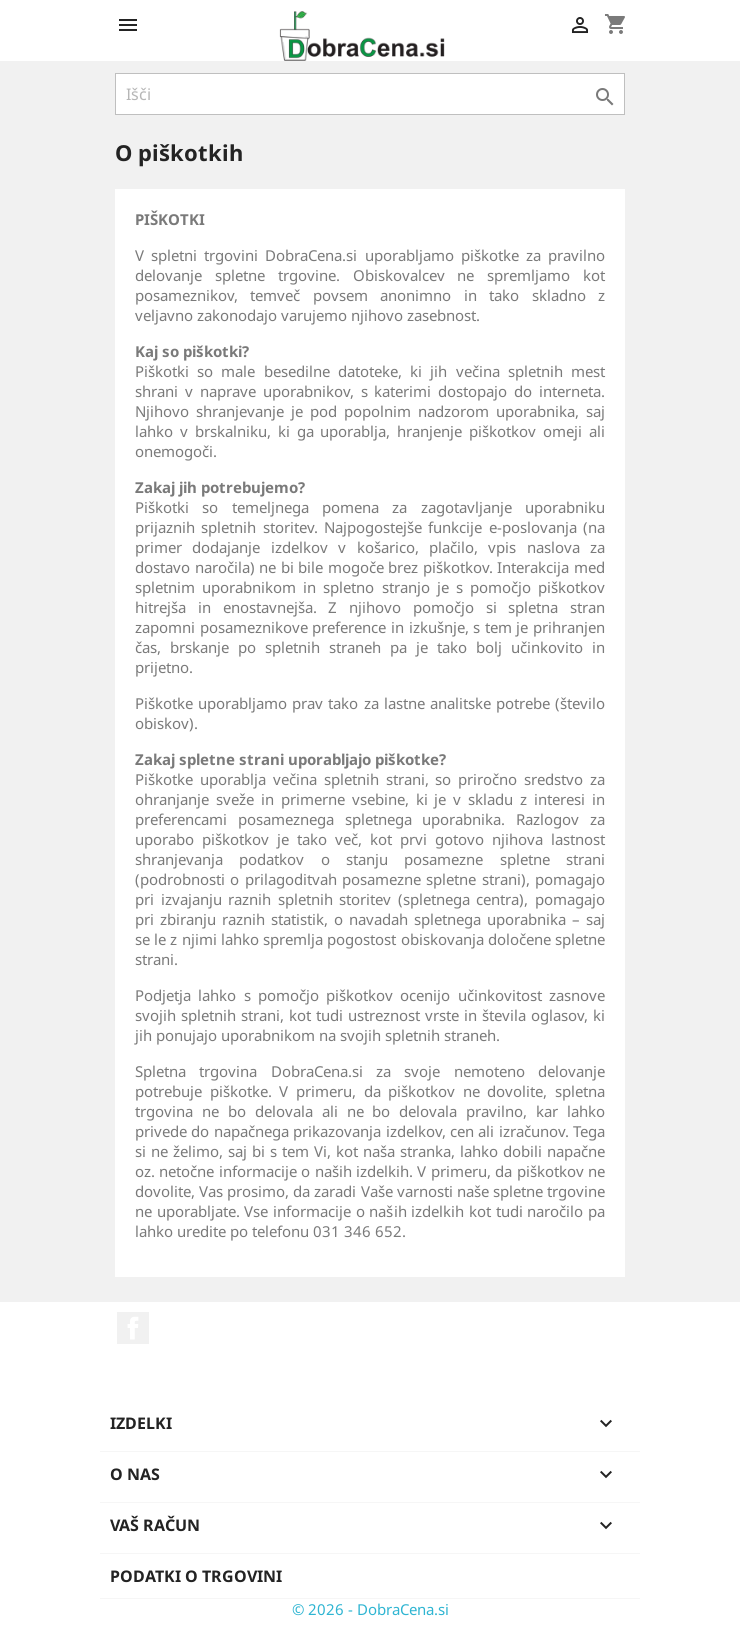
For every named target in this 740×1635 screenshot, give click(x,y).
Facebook (133, 1328)
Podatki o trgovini (196, 1576)
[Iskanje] (370, 94)
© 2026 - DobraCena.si (370, 1609)
